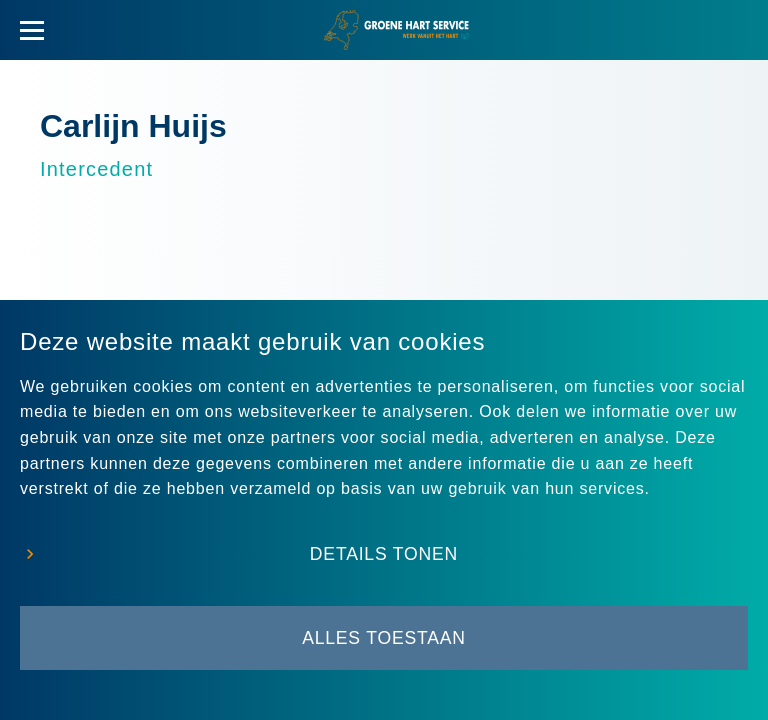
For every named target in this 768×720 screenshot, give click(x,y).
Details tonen (384, 554)
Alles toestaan (384, 638)
